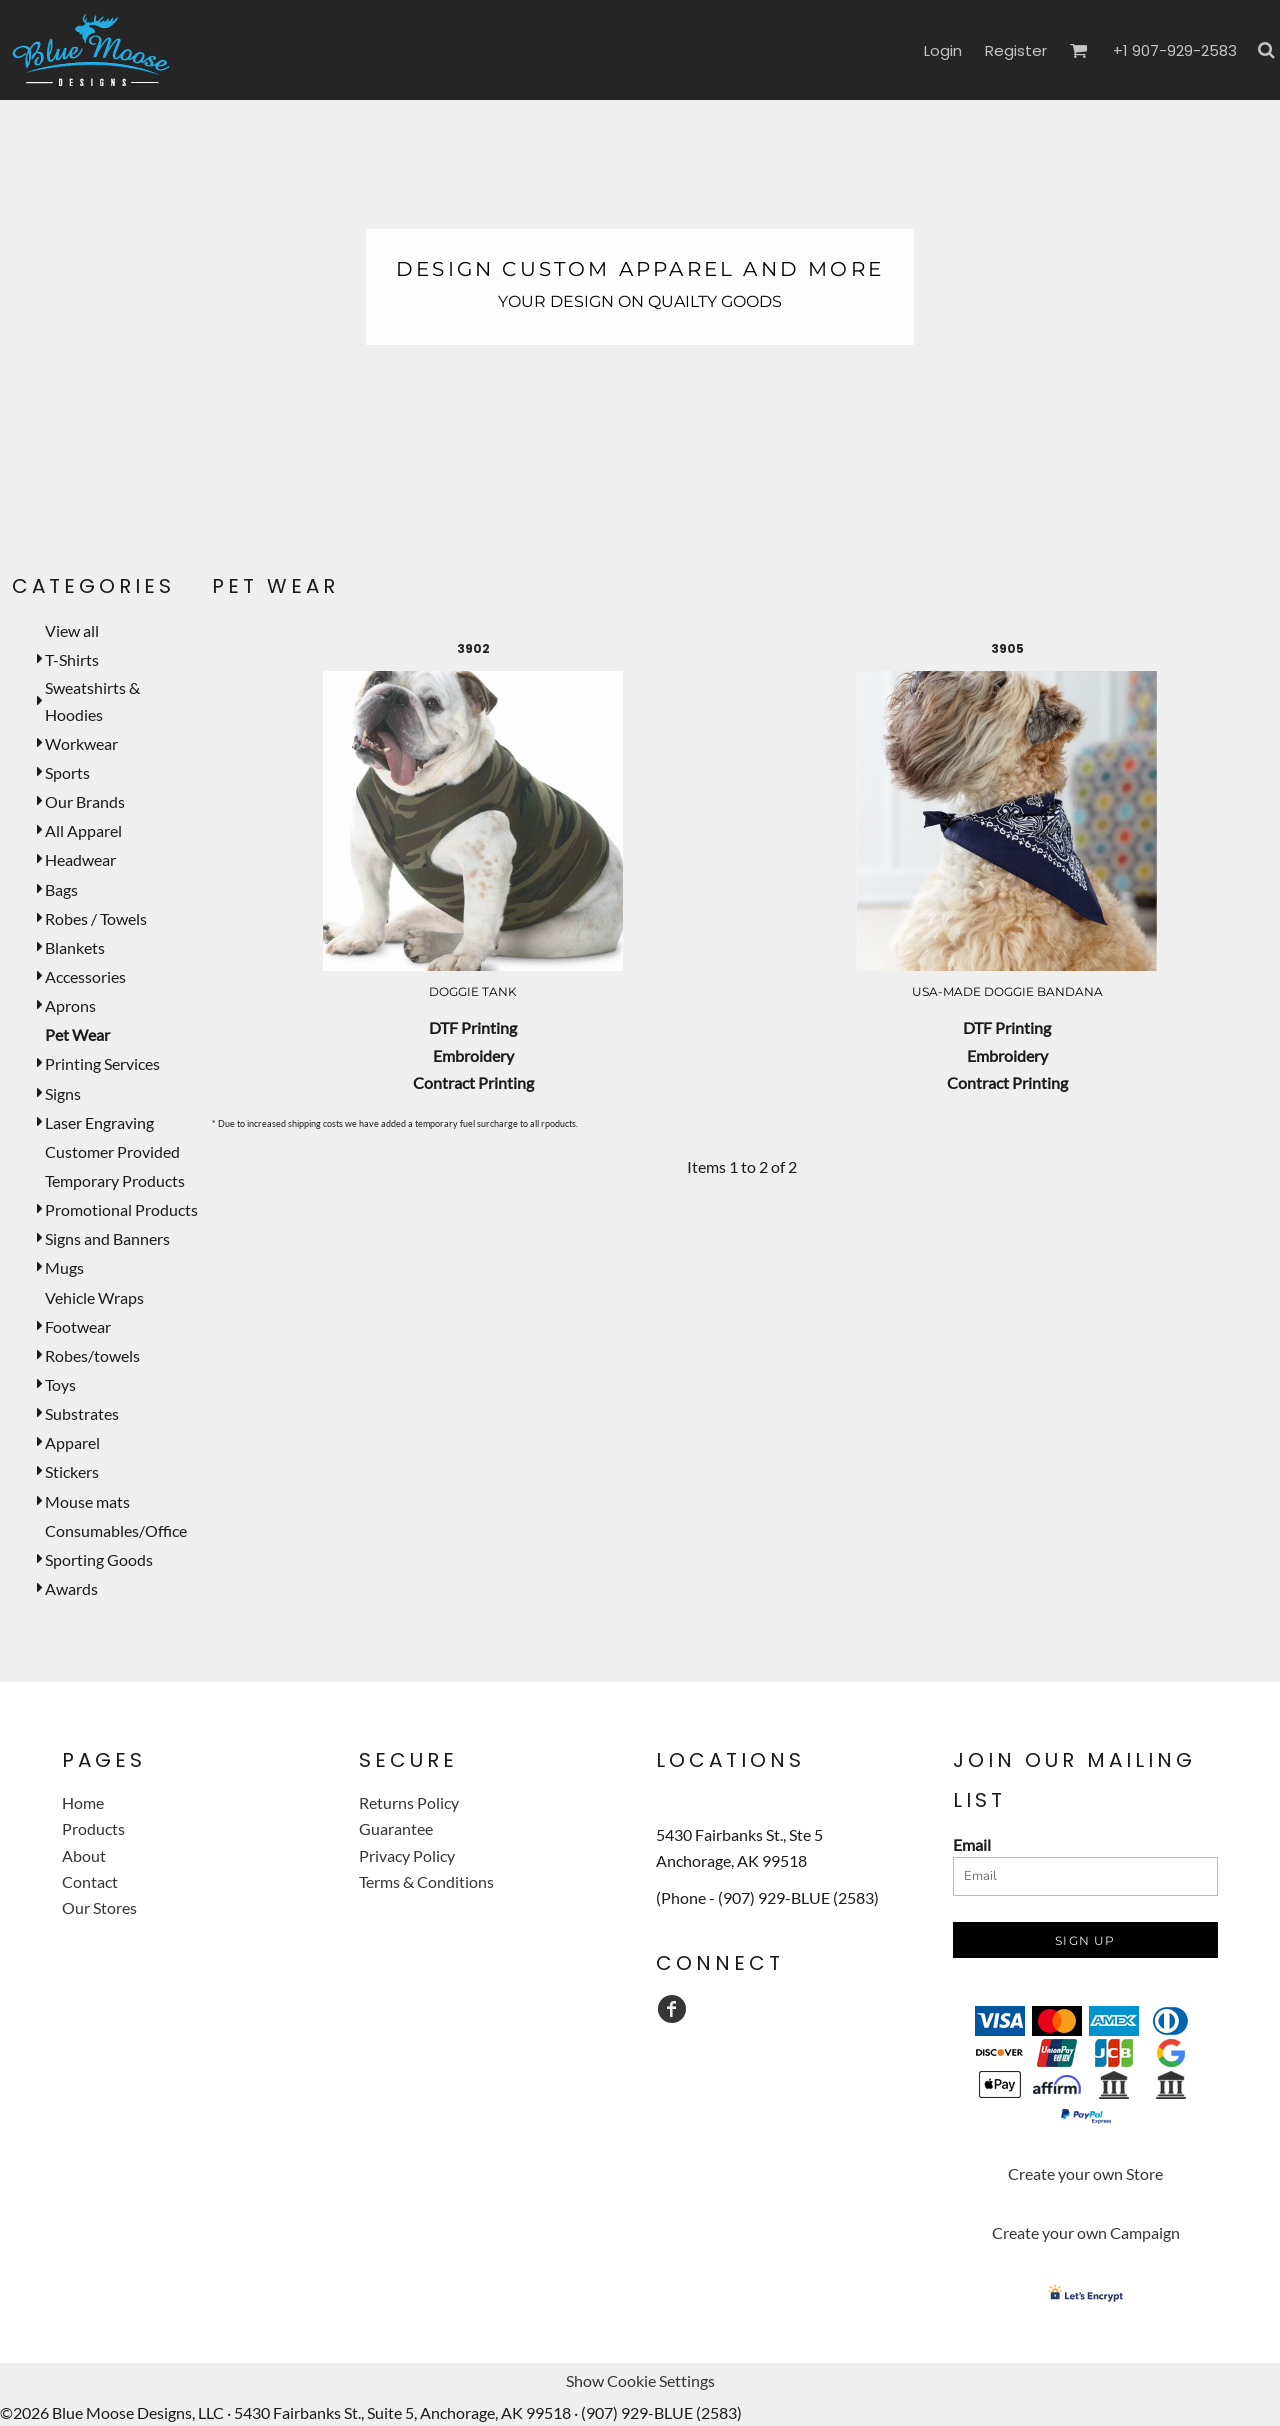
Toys (60, 1384)
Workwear (81, 743)
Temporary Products (115, 1180)
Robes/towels (92, 1355)
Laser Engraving (99, 1122)
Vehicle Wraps (94, 1297)
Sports (67, 772)
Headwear (80, 859)
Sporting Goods (99, 1559)
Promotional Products (121, 1209)
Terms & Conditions (426, 1881)
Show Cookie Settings (640, 2380)
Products (93, 1828)
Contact (90, 1881)
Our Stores (99, 1907)
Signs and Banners (107, 1238)
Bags (61, 889)
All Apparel (83, 830)
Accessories (85, 976)
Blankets (75, 947)
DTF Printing (473, 1027)
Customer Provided (112, 1151)
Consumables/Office (116, 1530)
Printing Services (102, 1063)
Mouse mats (87, 1501)
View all (72, 630)
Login (943, 50)
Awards (71, 1588)
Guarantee (396, 1828)
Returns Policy (409, 1802)
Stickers (72, 1471)
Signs (63, 1093)
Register (1016, 50)
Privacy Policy (407, 1855)
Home (83, 1802)
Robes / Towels (96, 918)
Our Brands (85, 801)
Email (972, 1844)
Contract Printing (473, 1082)
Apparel (72, 1442)
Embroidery (473, 1055)
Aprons (70, 1005)
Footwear (78, 1326)
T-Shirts (72, 659)
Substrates (82, 1413)
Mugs (64, 1267)
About (84, 1855)
